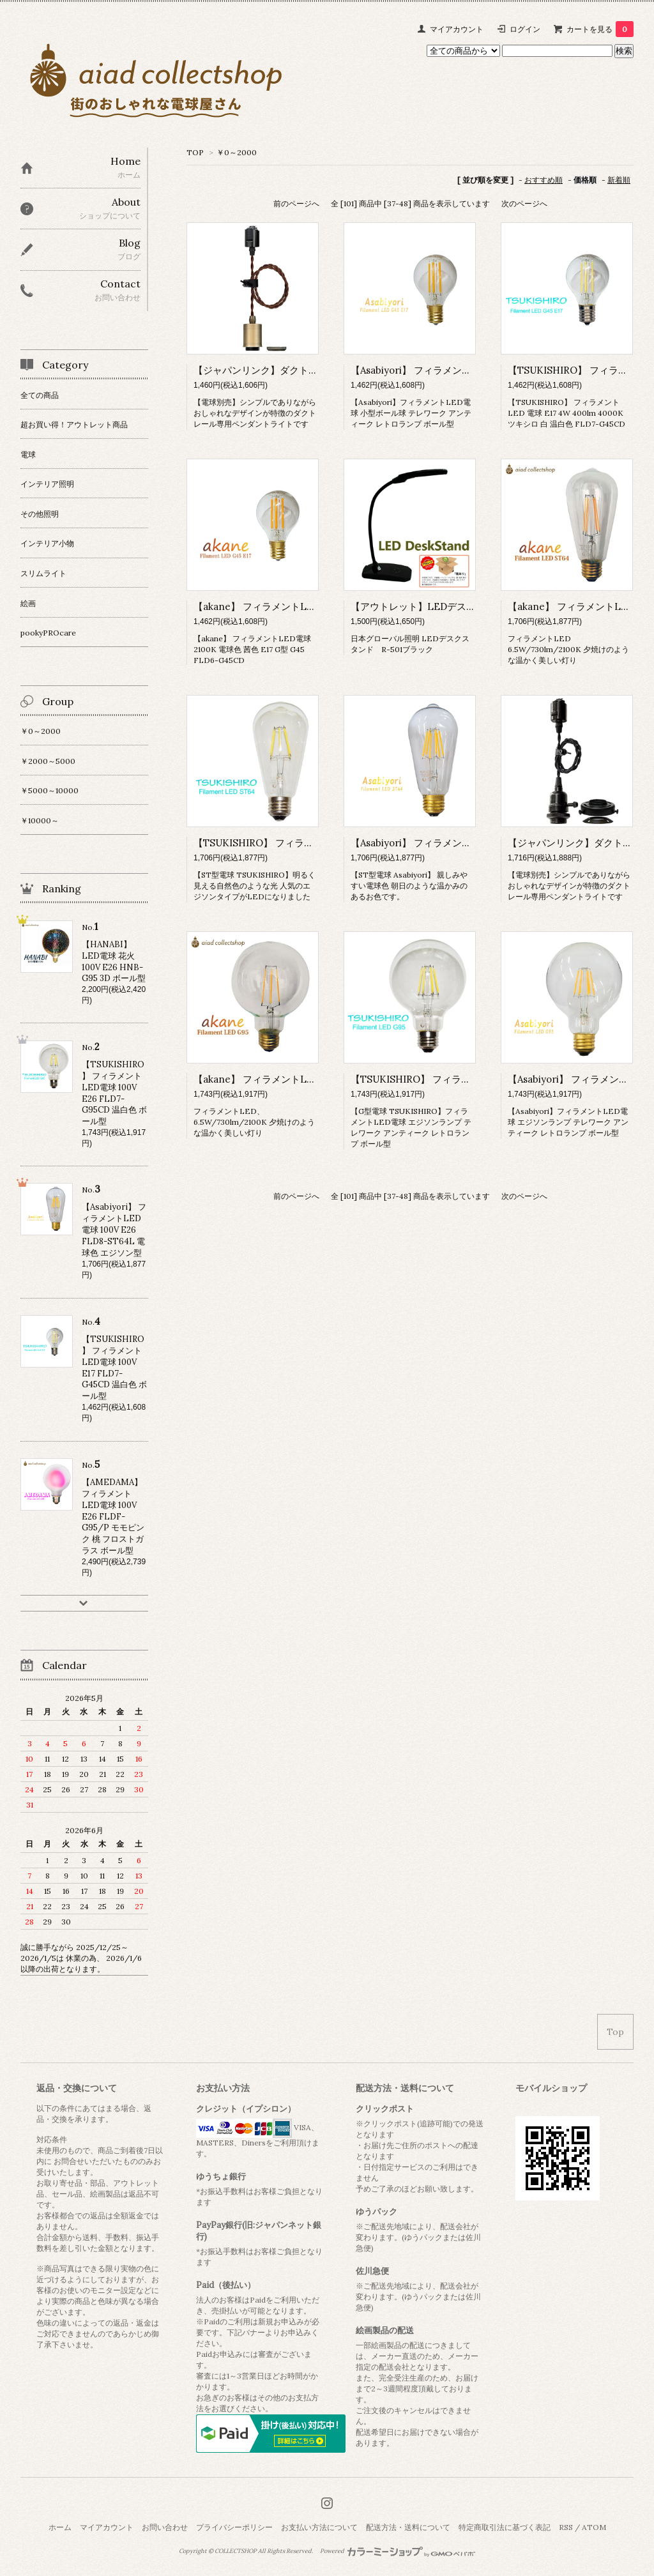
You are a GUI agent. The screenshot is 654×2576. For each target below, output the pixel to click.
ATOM (594, 2527)
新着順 (618, 180)
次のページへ (524, 203)
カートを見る (600, 29)
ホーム (60, 2527)
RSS (566, 2527)
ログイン (525, 29)
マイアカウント (456, 29)
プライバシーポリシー (234, 2527)
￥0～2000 (237, 152)
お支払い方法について (319, 2527)
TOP (195, 152)
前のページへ (296, 203)
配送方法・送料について (408, 2527)
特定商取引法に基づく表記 (505, 2527)
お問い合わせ (165, 2527)
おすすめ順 (543, 180)
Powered (397, 2551)
